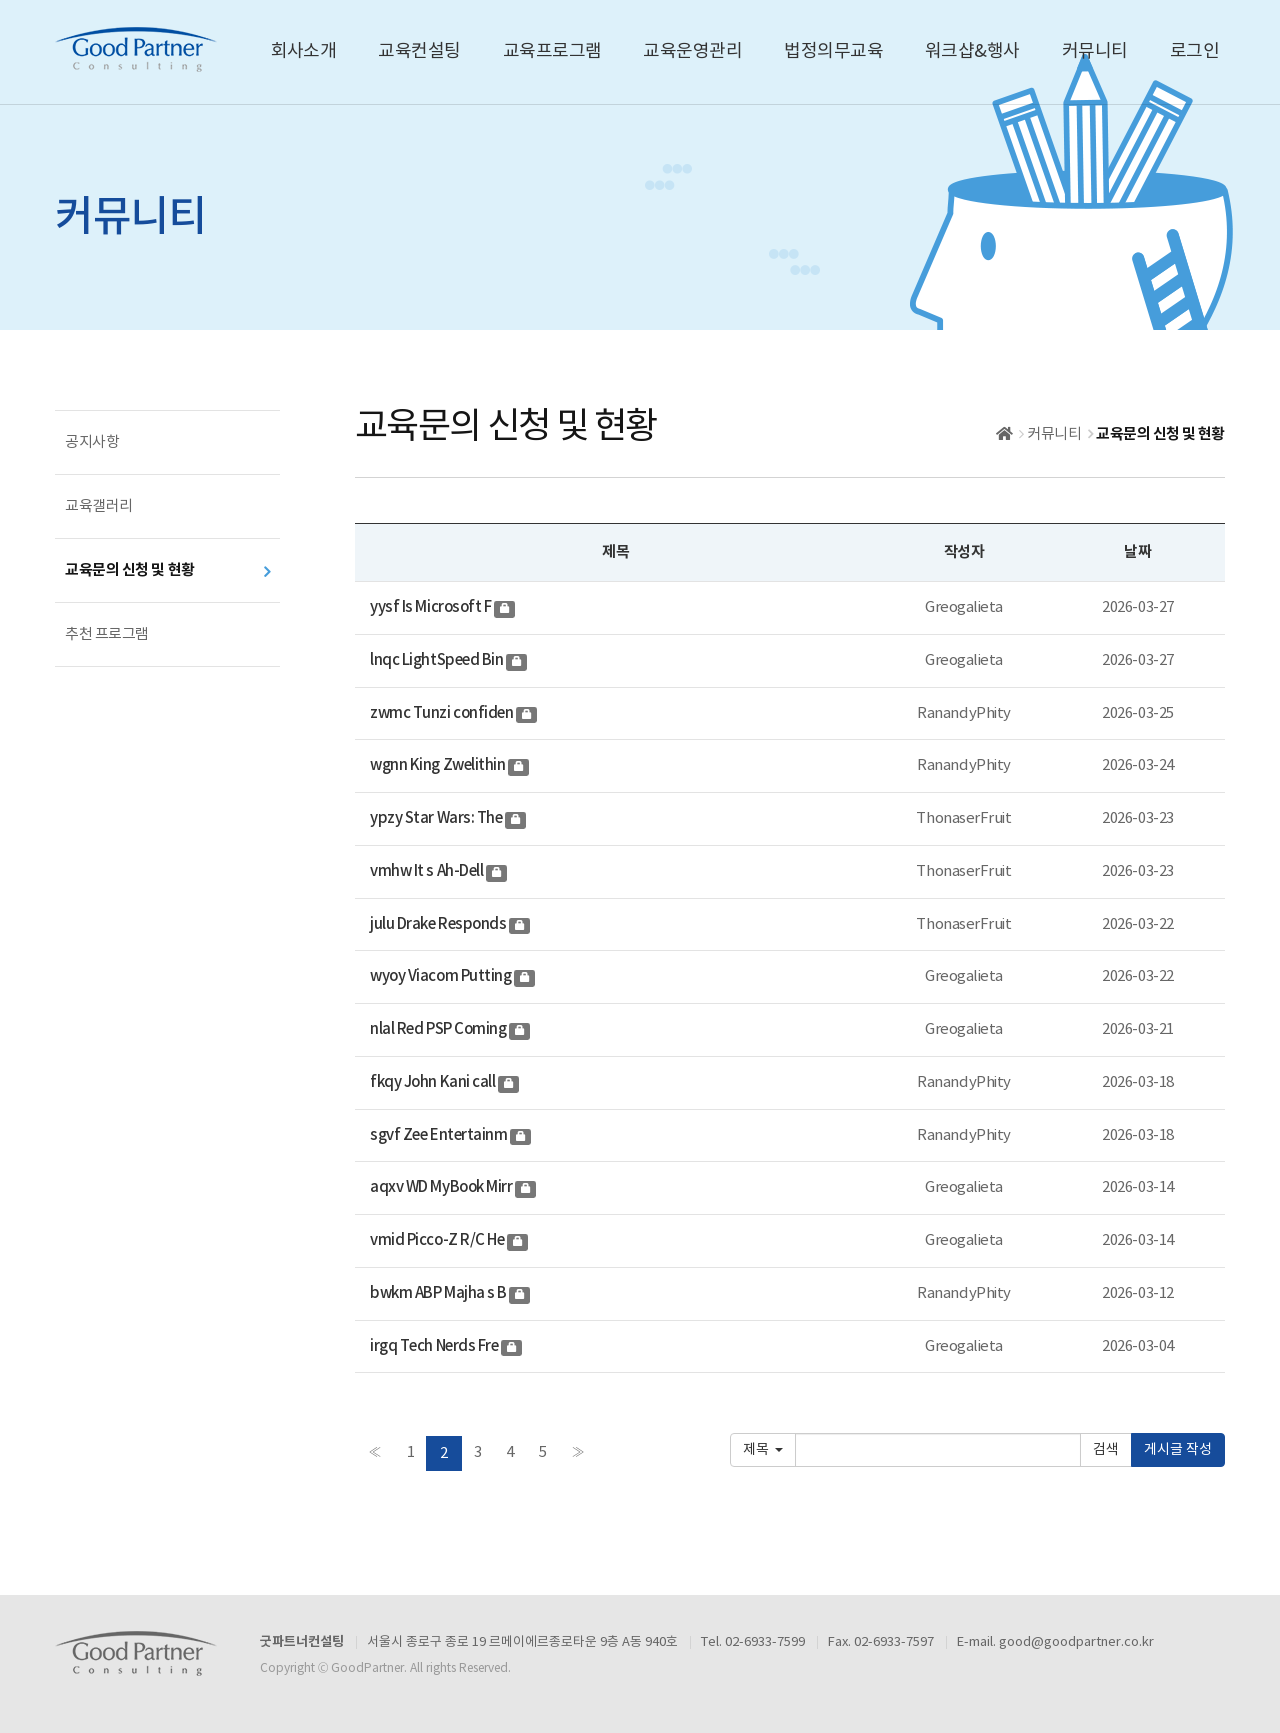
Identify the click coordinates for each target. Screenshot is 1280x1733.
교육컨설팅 (419, 51)
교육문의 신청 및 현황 (130, 570)
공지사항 (92, 442)
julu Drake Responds (439, 924)
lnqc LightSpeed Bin (438, 660)
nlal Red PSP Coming (439, 1029)
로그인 (1194, 51)
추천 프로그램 (107, 634)
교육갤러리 (99, 506)
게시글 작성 (1178, 1450)
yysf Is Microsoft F (432, 607)
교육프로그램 (552, 51)
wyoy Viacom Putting (442, 976)
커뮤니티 (1095, 51)
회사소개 (304, 51)
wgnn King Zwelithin (439, 765)
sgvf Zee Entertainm (440, 1135)
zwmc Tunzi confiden (443, 713)
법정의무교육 (833, 51)
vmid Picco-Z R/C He (438, 1240)
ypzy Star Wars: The (437, 818)
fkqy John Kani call (434, 1082)
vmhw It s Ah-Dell (428, 871)
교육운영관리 (692, 51)
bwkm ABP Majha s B (439, 1293)
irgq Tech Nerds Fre (435, 1346)
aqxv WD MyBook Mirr (442, 1187)
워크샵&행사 (972, 51)
